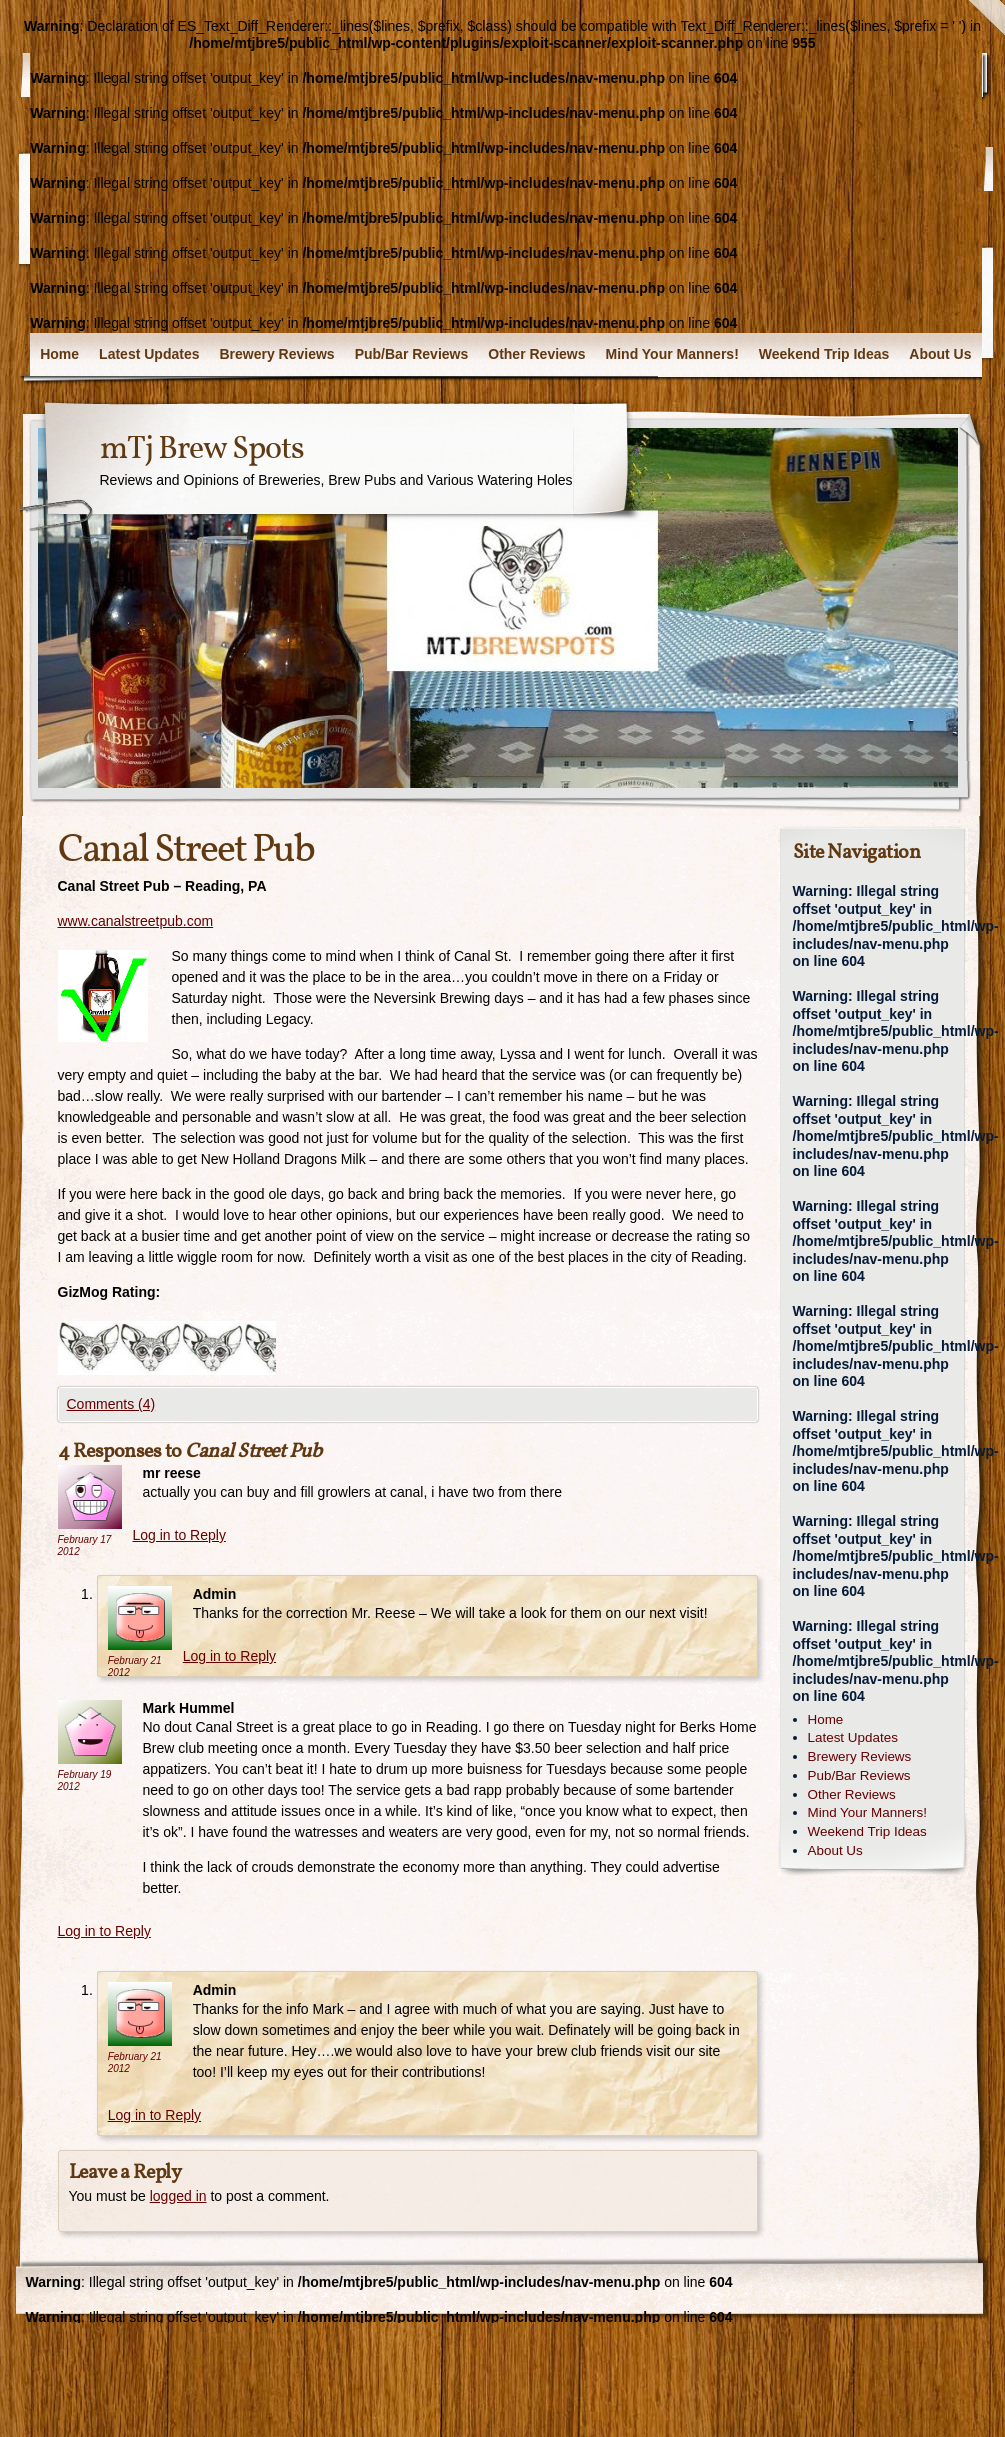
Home (59, 354)
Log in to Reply (179, 1535)
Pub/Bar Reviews (412, 354)
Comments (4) (111, 1404)
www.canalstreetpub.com (136, 921)
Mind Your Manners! (672, 354)
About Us (940, 354)
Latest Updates (149, 354)
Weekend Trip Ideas (824, 354)
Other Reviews (536, 354)
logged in (178, 2196)
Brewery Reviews (276, 354)
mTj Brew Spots (202, 450)
